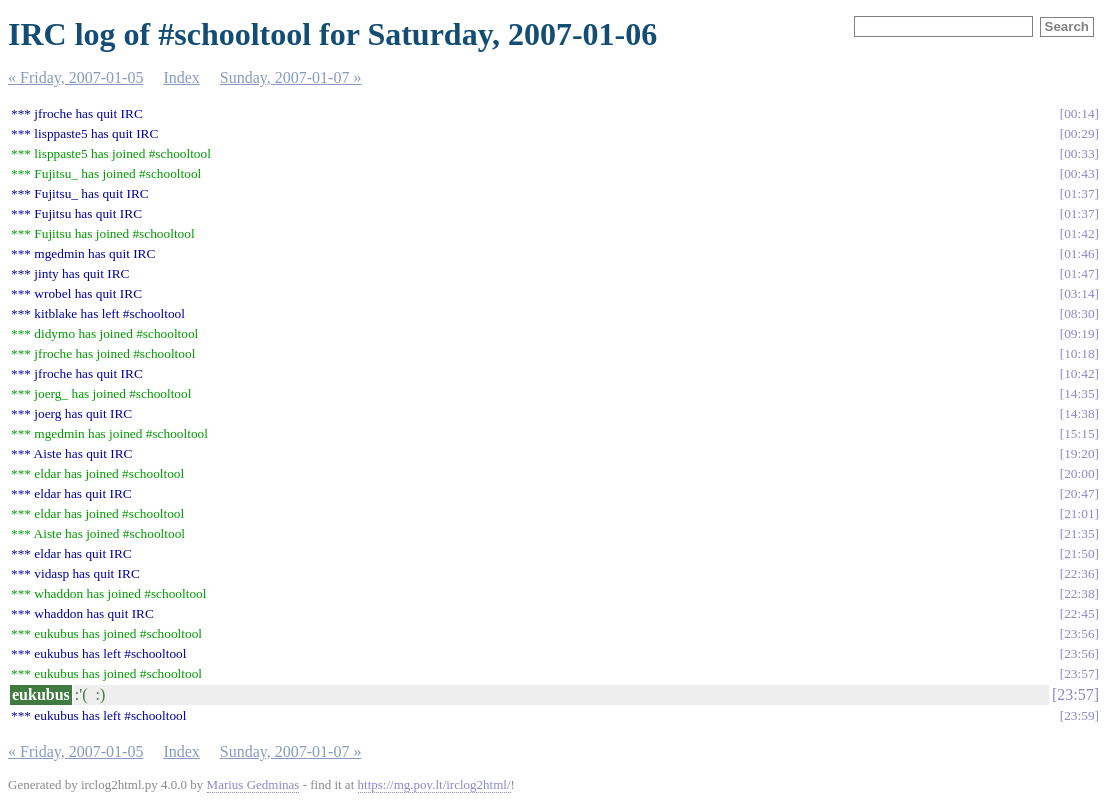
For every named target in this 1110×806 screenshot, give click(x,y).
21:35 (1079, 533)
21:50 (1079, 553)
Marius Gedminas (253, 784)
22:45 (1079, 613)
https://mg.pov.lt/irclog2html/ (434, 784)
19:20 (1079, 453)
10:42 (1079, 373)
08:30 (1079, 313)
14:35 (1079, 393)
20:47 (1079, 493)
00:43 (1079, 173)
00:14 (1079, 113)
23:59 (1079, 715)
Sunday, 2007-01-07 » (291, 77)
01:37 (1079, 193)
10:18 (1079, 353)
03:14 (1079, 293)
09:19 (1079, 333)
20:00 (1079, 473)
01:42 (1079, 233)
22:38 (1079, 593)
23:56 (1079, 633)
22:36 (1079, 573)
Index (181, 77)
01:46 (1079, 253)
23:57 (1079, 673)
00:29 (1079, 133)
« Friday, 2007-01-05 (75, 77)
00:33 (1079, 153)
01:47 (1079, 273)
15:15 (1079, 433)
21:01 (1079, 513)
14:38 (1079, 413)
